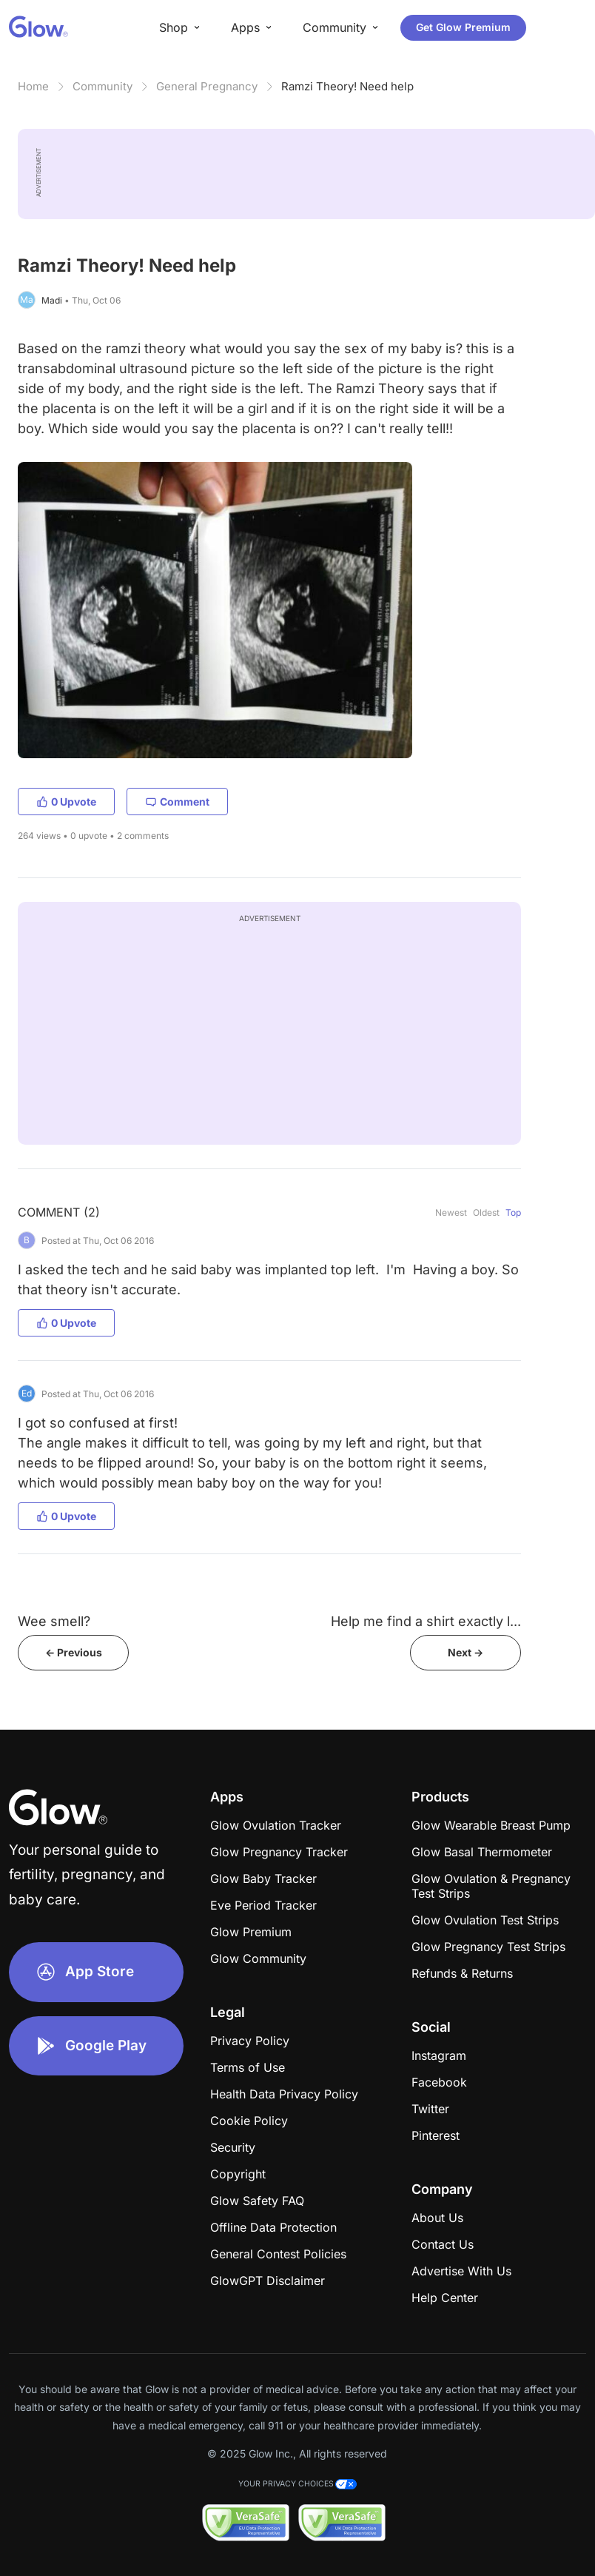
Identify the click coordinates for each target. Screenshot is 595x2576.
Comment (177, 801)
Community (102, 86)
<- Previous (73, 1652)
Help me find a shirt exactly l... (426, 1621)
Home (33, 86)
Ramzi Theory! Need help (347, 86)
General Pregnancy (207, 86)
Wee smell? (54, 1621)
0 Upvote (66, 801)
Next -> (465, 1652)
